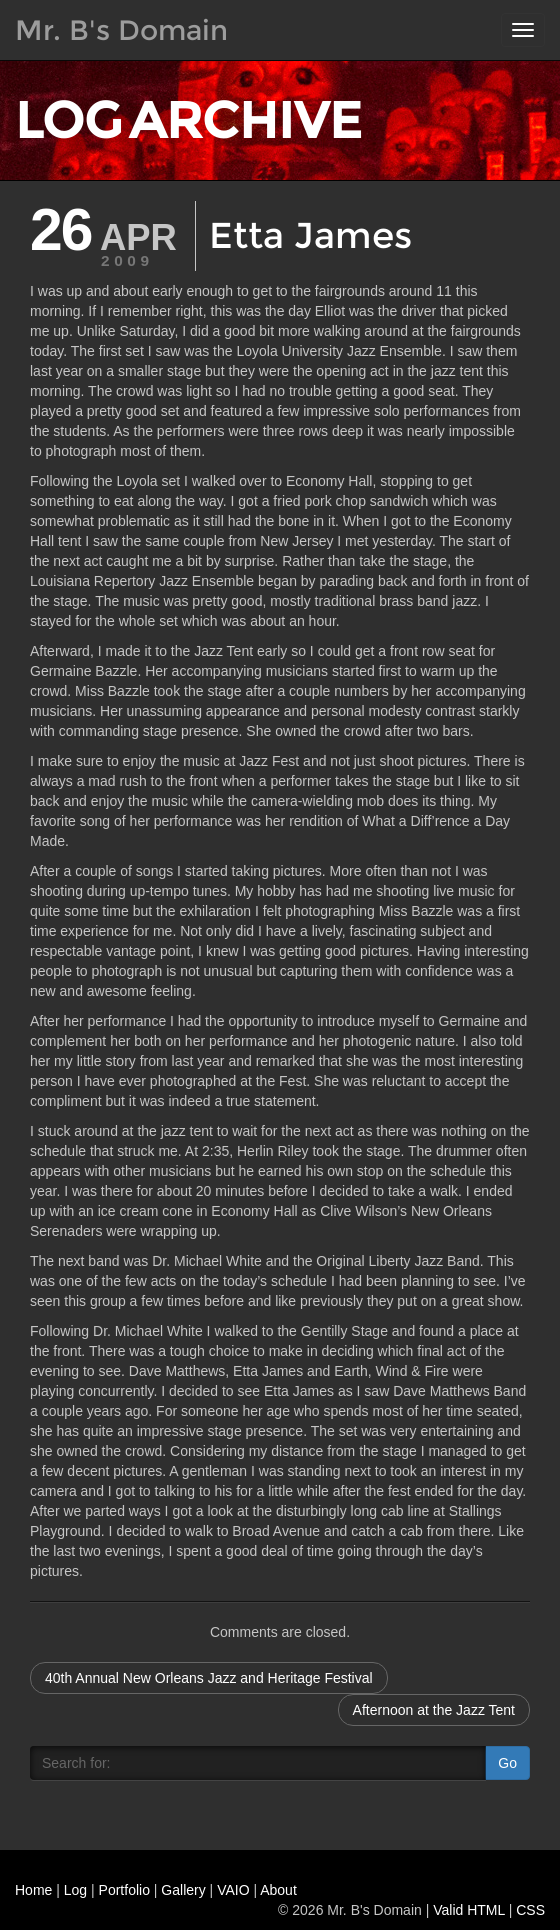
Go (507, 1763)
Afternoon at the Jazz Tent (434, 1710)
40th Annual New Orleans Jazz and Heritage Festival (209, 1678)
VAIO (233, 1890)
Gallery (183, 1890)
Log (75, 1890)
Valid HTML (469, 1910)
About (278, 1890)
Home (33, 1890)
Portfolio (124, 1890)
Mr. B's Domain (121, 30)
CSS (530, 1910)
